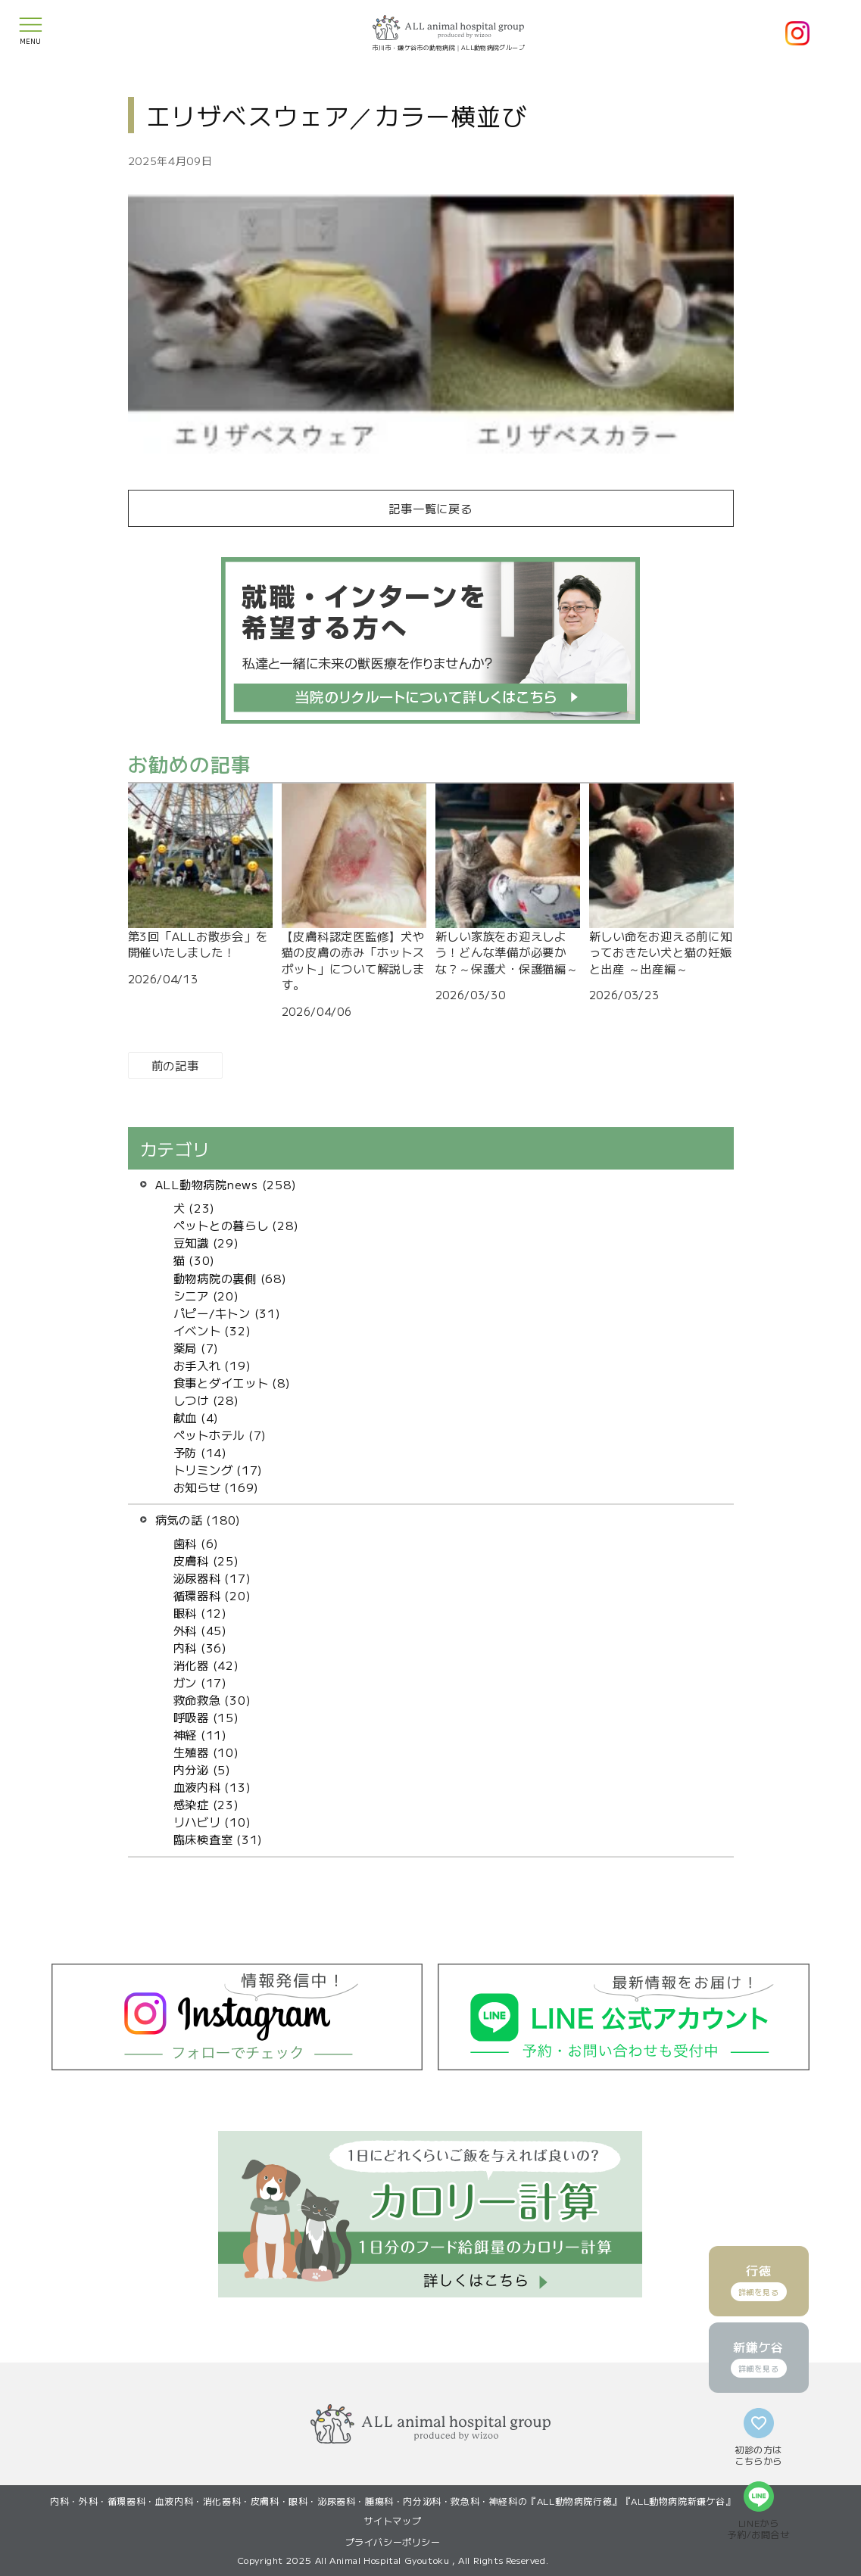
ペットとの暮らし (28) (236, 1224)
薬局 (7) (196, 1347)
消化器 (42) (206, 1664)
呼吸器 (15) (206, 1717)
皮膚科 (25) (206, 1560)
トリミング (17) (218, 1469)
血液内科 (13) (212, 1786)
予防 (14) (200, 1452)
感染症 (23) (206, 1804)
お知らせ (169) (216, 1486)
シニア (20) (206, 1295)
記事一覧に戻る (430, 508)
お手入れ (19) (212, 1365)
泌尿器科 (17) (212, 1577)
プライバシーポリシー (393, 2541)
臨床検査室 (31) (218, 1838)
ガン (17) (200, 1682)
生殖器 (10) (206, 1751)
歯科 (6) (196, 1542)
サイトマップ (393, 2520)
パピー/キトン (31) (227, 1312)
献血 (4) (196, 1417)
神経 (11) (200, 1734)
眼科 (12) (200, 1612)
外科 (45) (200, 1629)
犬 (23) (194, 1207)
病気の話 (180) (198, 1519)
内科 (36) (200, 1647)
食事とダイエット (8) (232, 1382)
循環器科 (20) (212, 1595)
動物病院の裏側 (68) (230, 1277)
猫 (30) (194, 1259)
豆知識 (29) (206, 1242)
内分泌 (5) (202, 1769)
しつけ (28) (206, 1399)
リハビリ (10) (212, 1821)
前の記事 (175, 1065)
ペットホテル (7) (220, 1434)
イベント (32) (212, 1330)
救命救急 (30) (212, 1699)
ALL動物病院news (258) (226, 1184)
